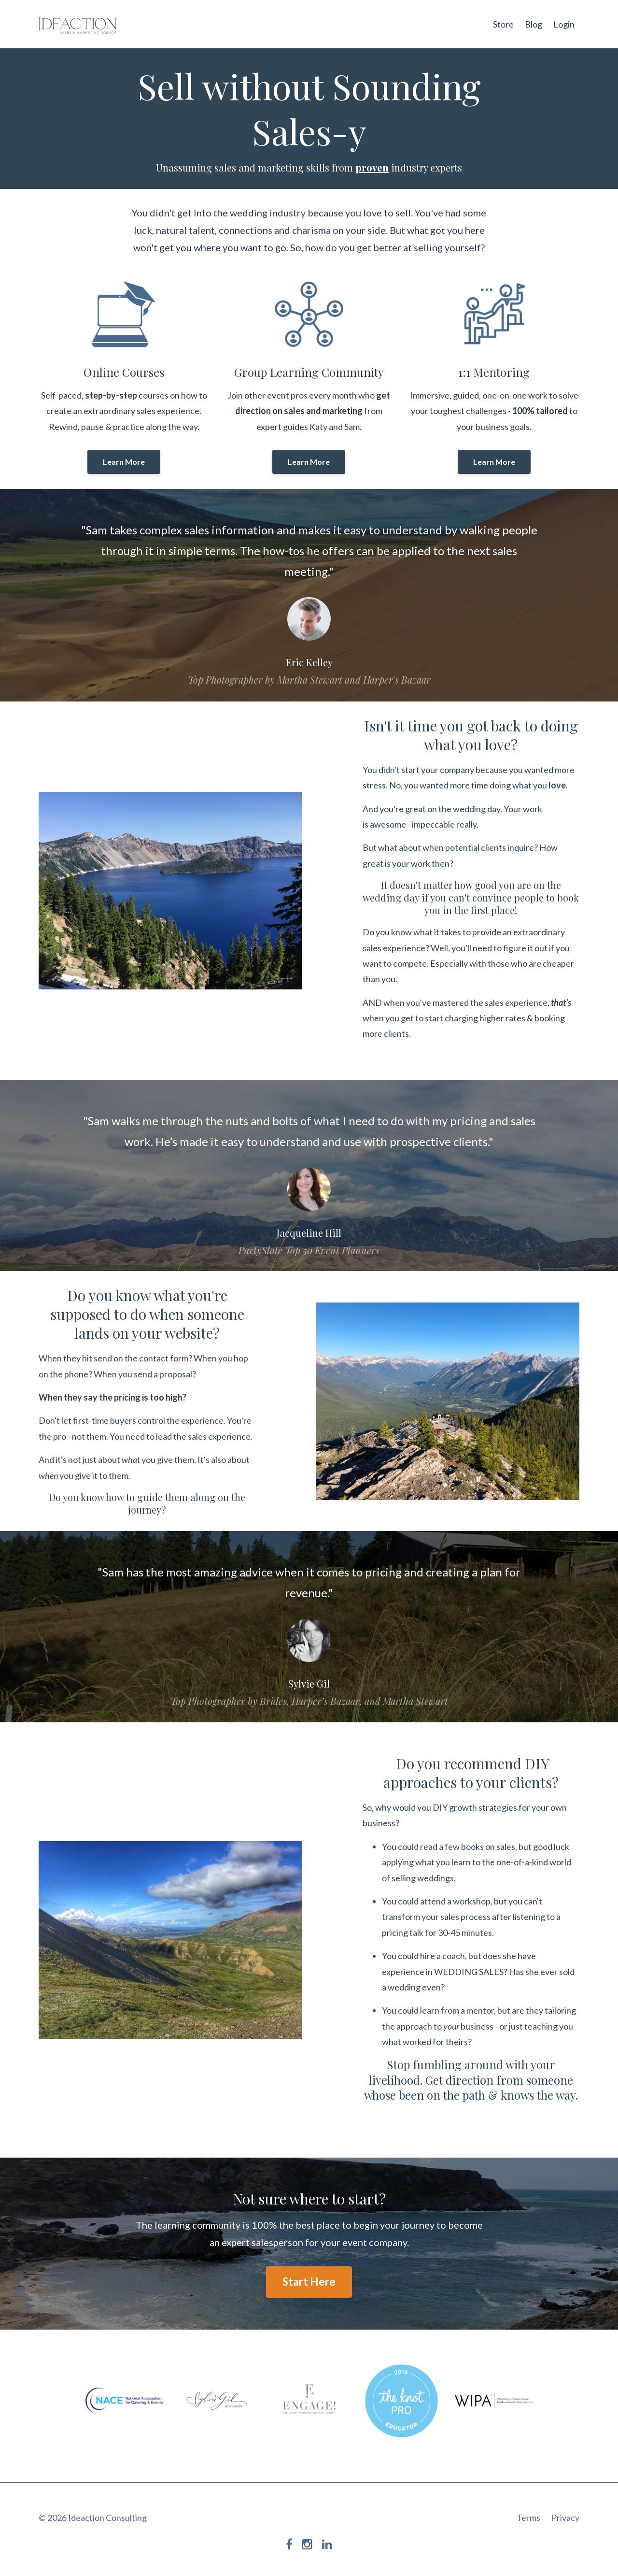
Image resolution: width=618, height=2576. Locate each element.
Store (503, 24)
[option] (309, 595)
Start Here (309, 2281)
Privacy (565, 2517)
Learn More (124, 461)
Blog (533, 24)
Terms (528, 2517)
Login (564, 24)
